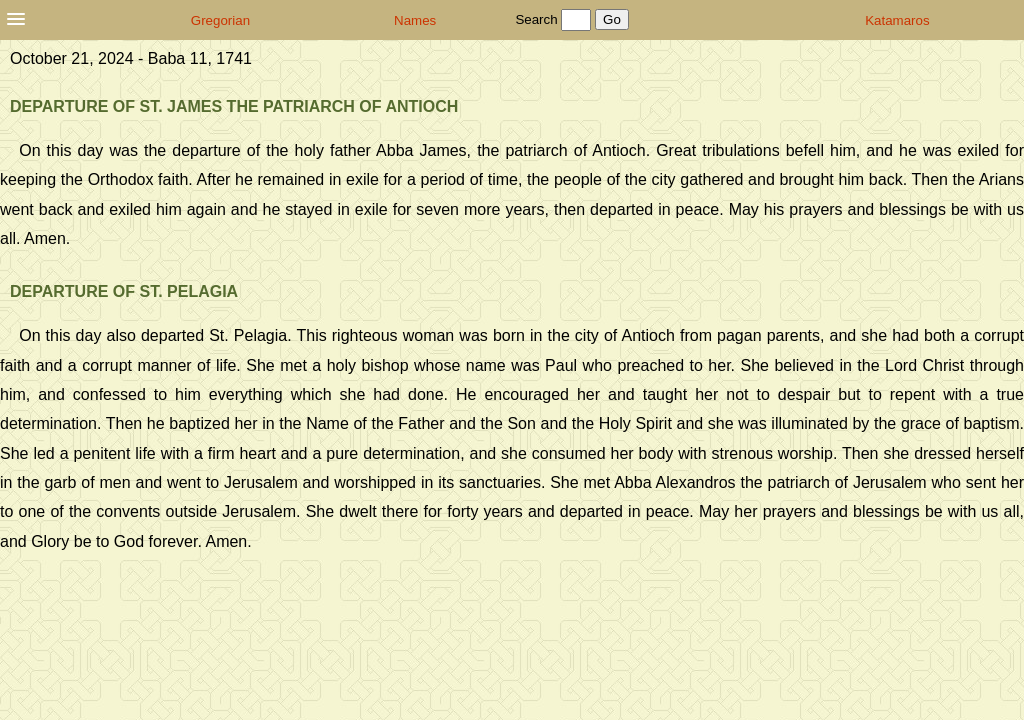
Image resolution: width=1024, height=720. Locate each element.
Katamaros (897, 20)
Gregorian (220, 20)
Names (415, 20)
